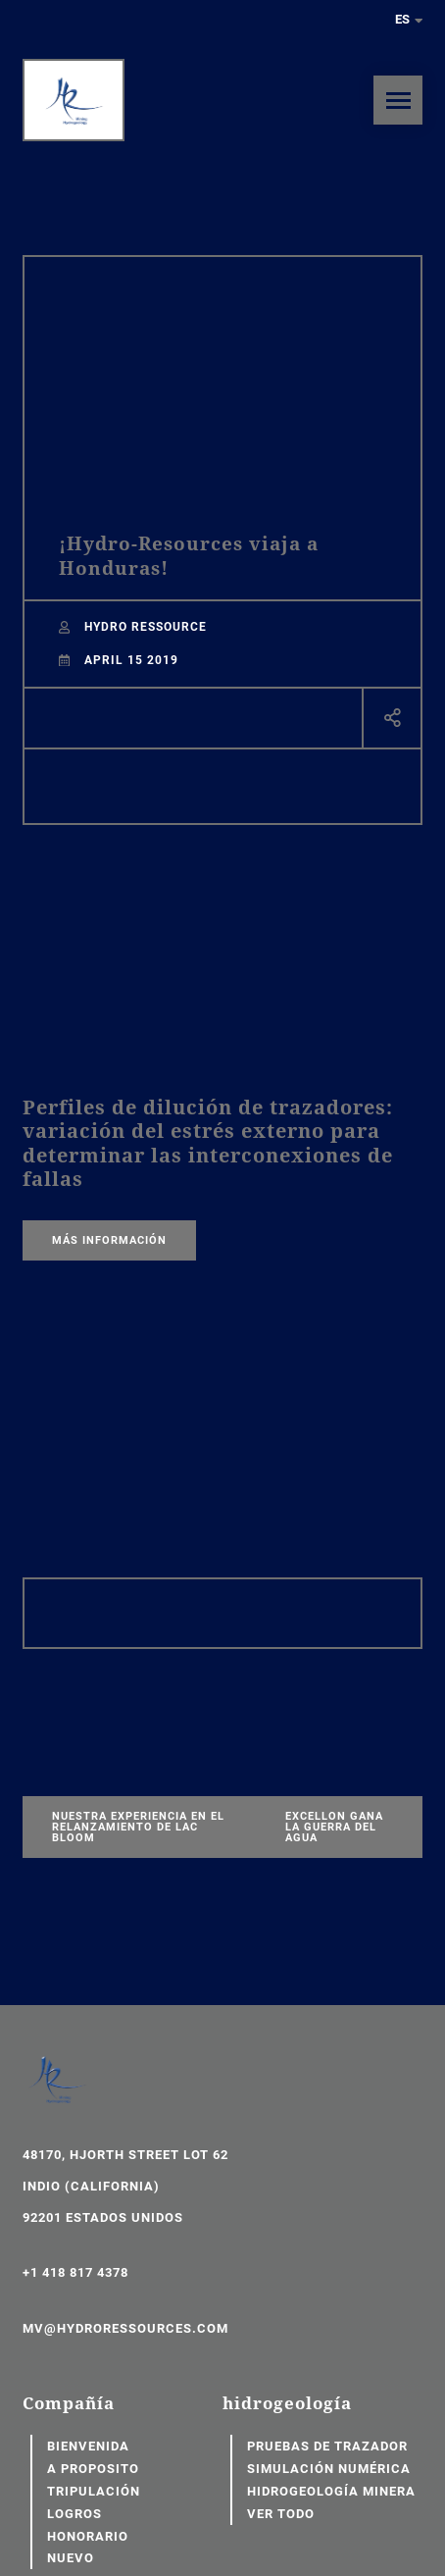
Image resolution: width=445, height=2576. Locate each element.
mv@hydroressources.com (125, 2328)
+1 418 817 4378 (75, 2272)
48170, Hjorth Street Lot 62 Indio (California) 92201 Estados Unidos (125, 2185)
